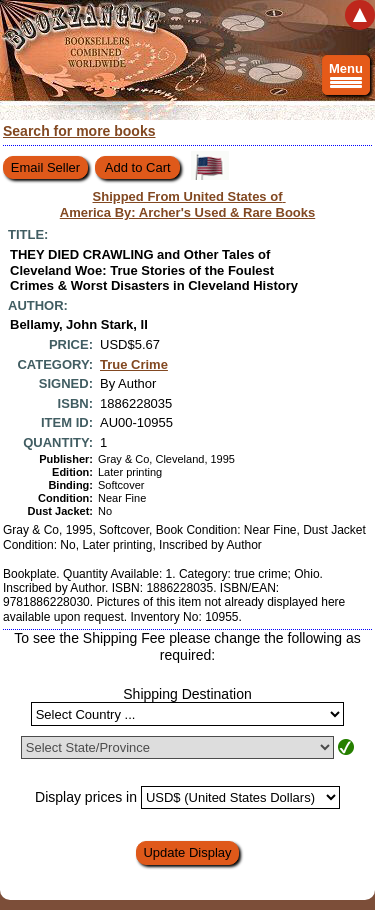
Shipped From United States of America (188, 204)
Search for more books (79, 131)
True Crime (134, 364)
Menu (346, 78)
